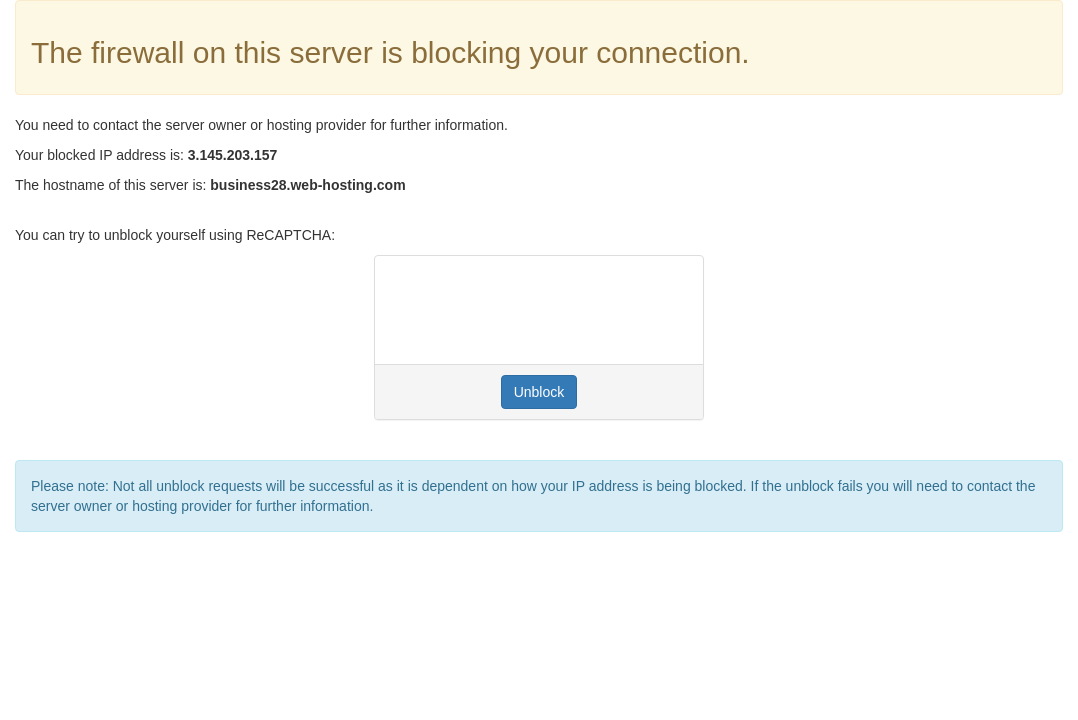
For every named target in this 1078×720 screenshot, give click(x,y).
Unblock (539, 392)
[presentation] (542, 310)
